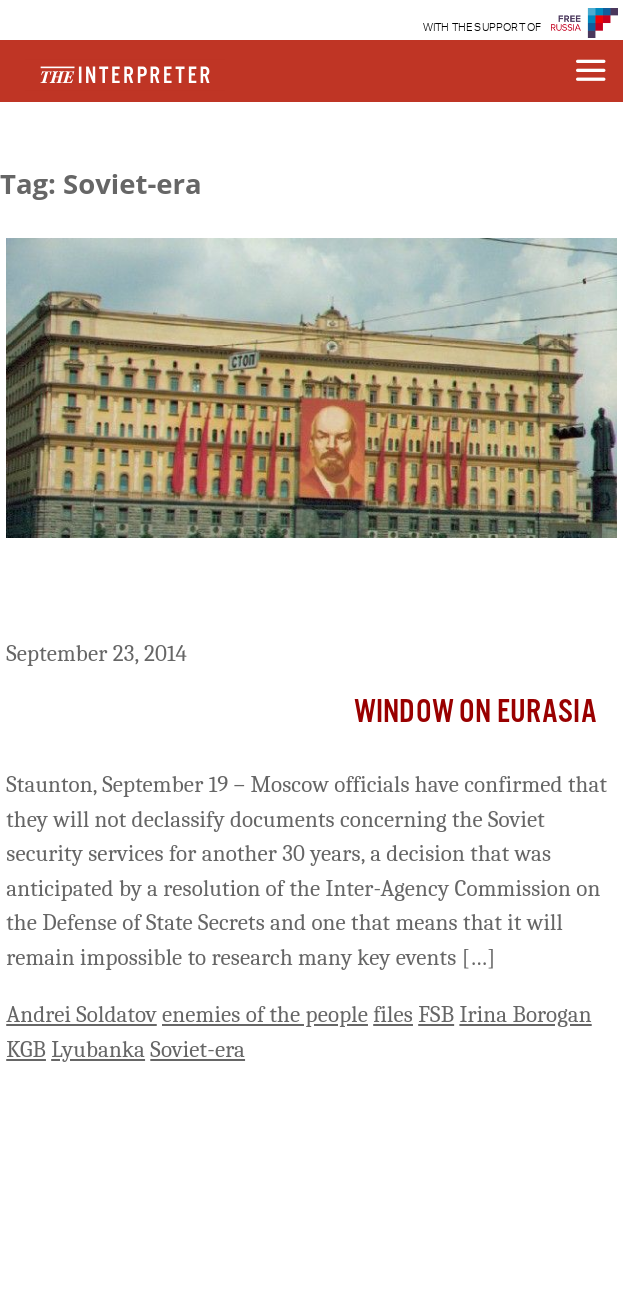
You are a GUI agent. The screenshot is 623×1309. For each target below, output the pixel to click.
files (393, 1014)
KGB (26, 1049)
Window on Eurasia (475, 712)
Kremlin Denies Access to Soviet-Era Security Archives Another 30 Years (310, 592)
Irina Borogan (525, 1014)
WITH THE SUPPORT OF (482, 27)
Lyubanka (98, 1049)
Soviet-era (197, 1049)
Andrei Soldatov (81, 1014)
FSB (436, 1014)
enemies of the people (265, 1014)
